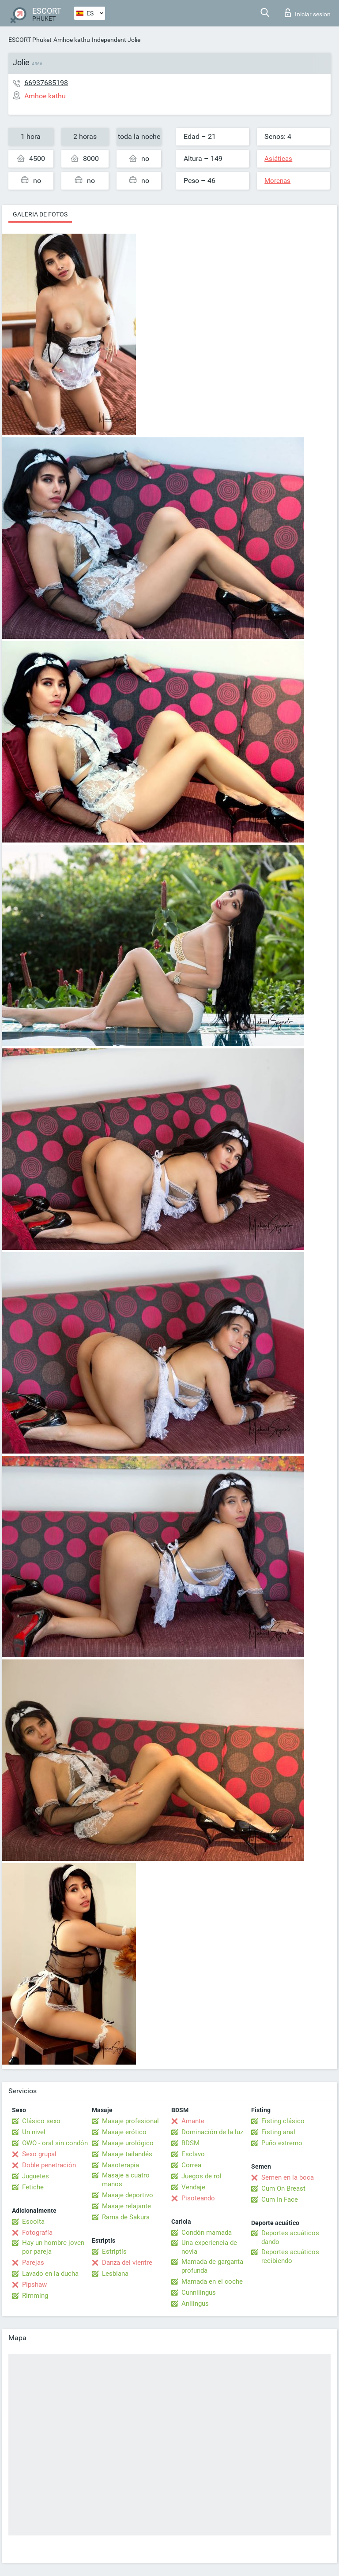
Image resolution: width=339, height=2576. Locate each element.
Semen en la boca (287, 2177)
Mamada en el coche (212, 2281)
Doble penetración (49, 2165)
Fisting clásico (283, 2121)
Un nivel (33, 2132)
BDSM (190, 2143)
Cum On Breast (283, 2188)
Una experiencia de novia (209, 2247)
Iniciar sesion (308, 13)
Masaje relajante (126, 2206)
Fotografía (37, 2233)
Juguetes (35, 2176)
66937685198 (46, 82)
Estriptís (114, 2251)
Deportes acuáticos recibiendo (290, 2256)
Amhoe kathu (71, 39)
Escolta (33, 2222)
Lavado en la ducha (50, 2274)
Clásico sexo (41, 2121)
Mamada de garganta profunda (212, 2266)
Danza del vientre (127, 2263)
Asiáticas (278, 159)
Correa (191, 2165)
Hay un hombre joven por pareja (53, 2247)
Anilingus (195, 2304)
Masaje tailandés (127, 2154)
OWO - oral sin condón (55, 2143)
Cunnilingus (198, 2292)
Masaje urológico (128, 2143)
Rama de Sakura (126, 2217)
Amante (192, 2121)
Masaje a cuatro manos (126, 2179)
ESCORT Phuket (30, 39)
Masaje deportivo (127, 2195)
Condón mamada (206, 2233)
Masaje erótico (124, 2132)
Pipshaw (34, 2285)
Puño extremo (281, 2143)
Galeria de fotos (40, 214)
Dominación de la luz (212, 2132)
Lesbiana (115, 2274)
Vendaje (193, 2187)
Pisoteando (198, 2198)
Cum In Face (279, 2199)
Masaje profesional (130, 2121)
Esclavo (193, 2154)
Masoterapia (120, 2165)
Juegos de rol (201, 2176)
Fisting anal (278, 2132)
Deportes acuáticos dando (290, 2237)
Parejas (33, 2263)
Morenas (277, 181)
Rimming (35, 2296)
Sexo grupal (39, 2154)
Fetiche (33, 2187)
